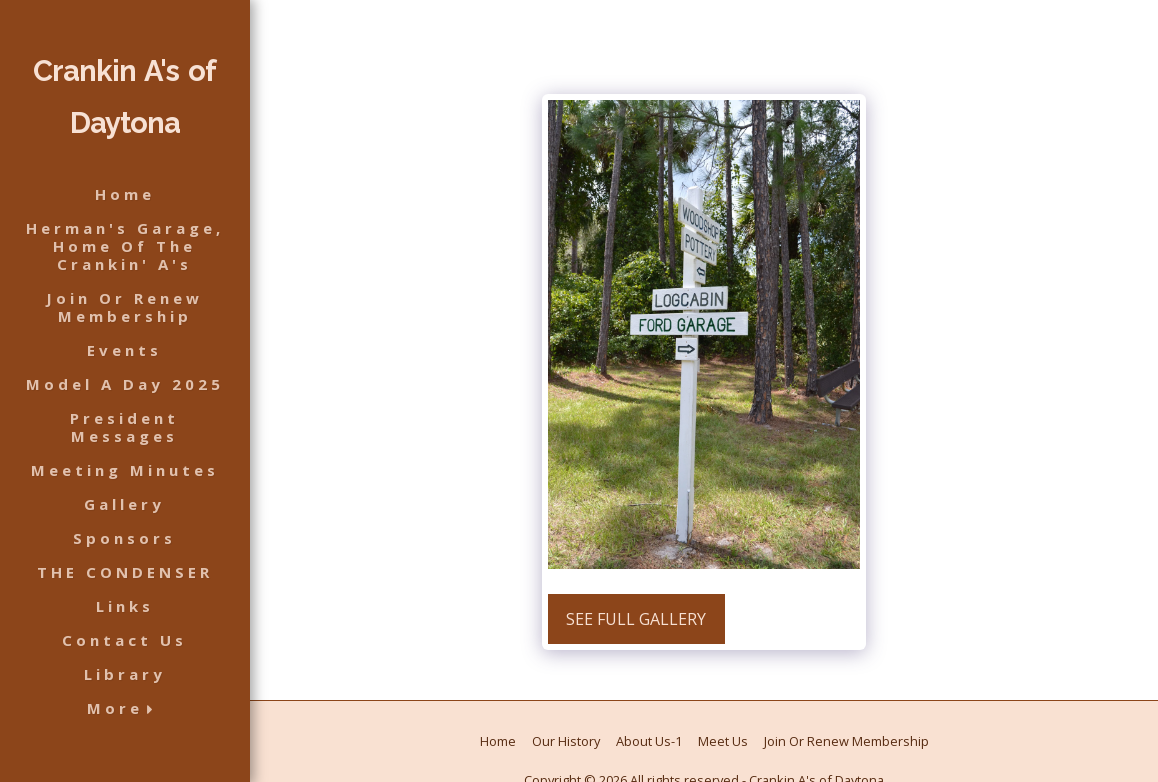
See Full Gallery (636, 619)
